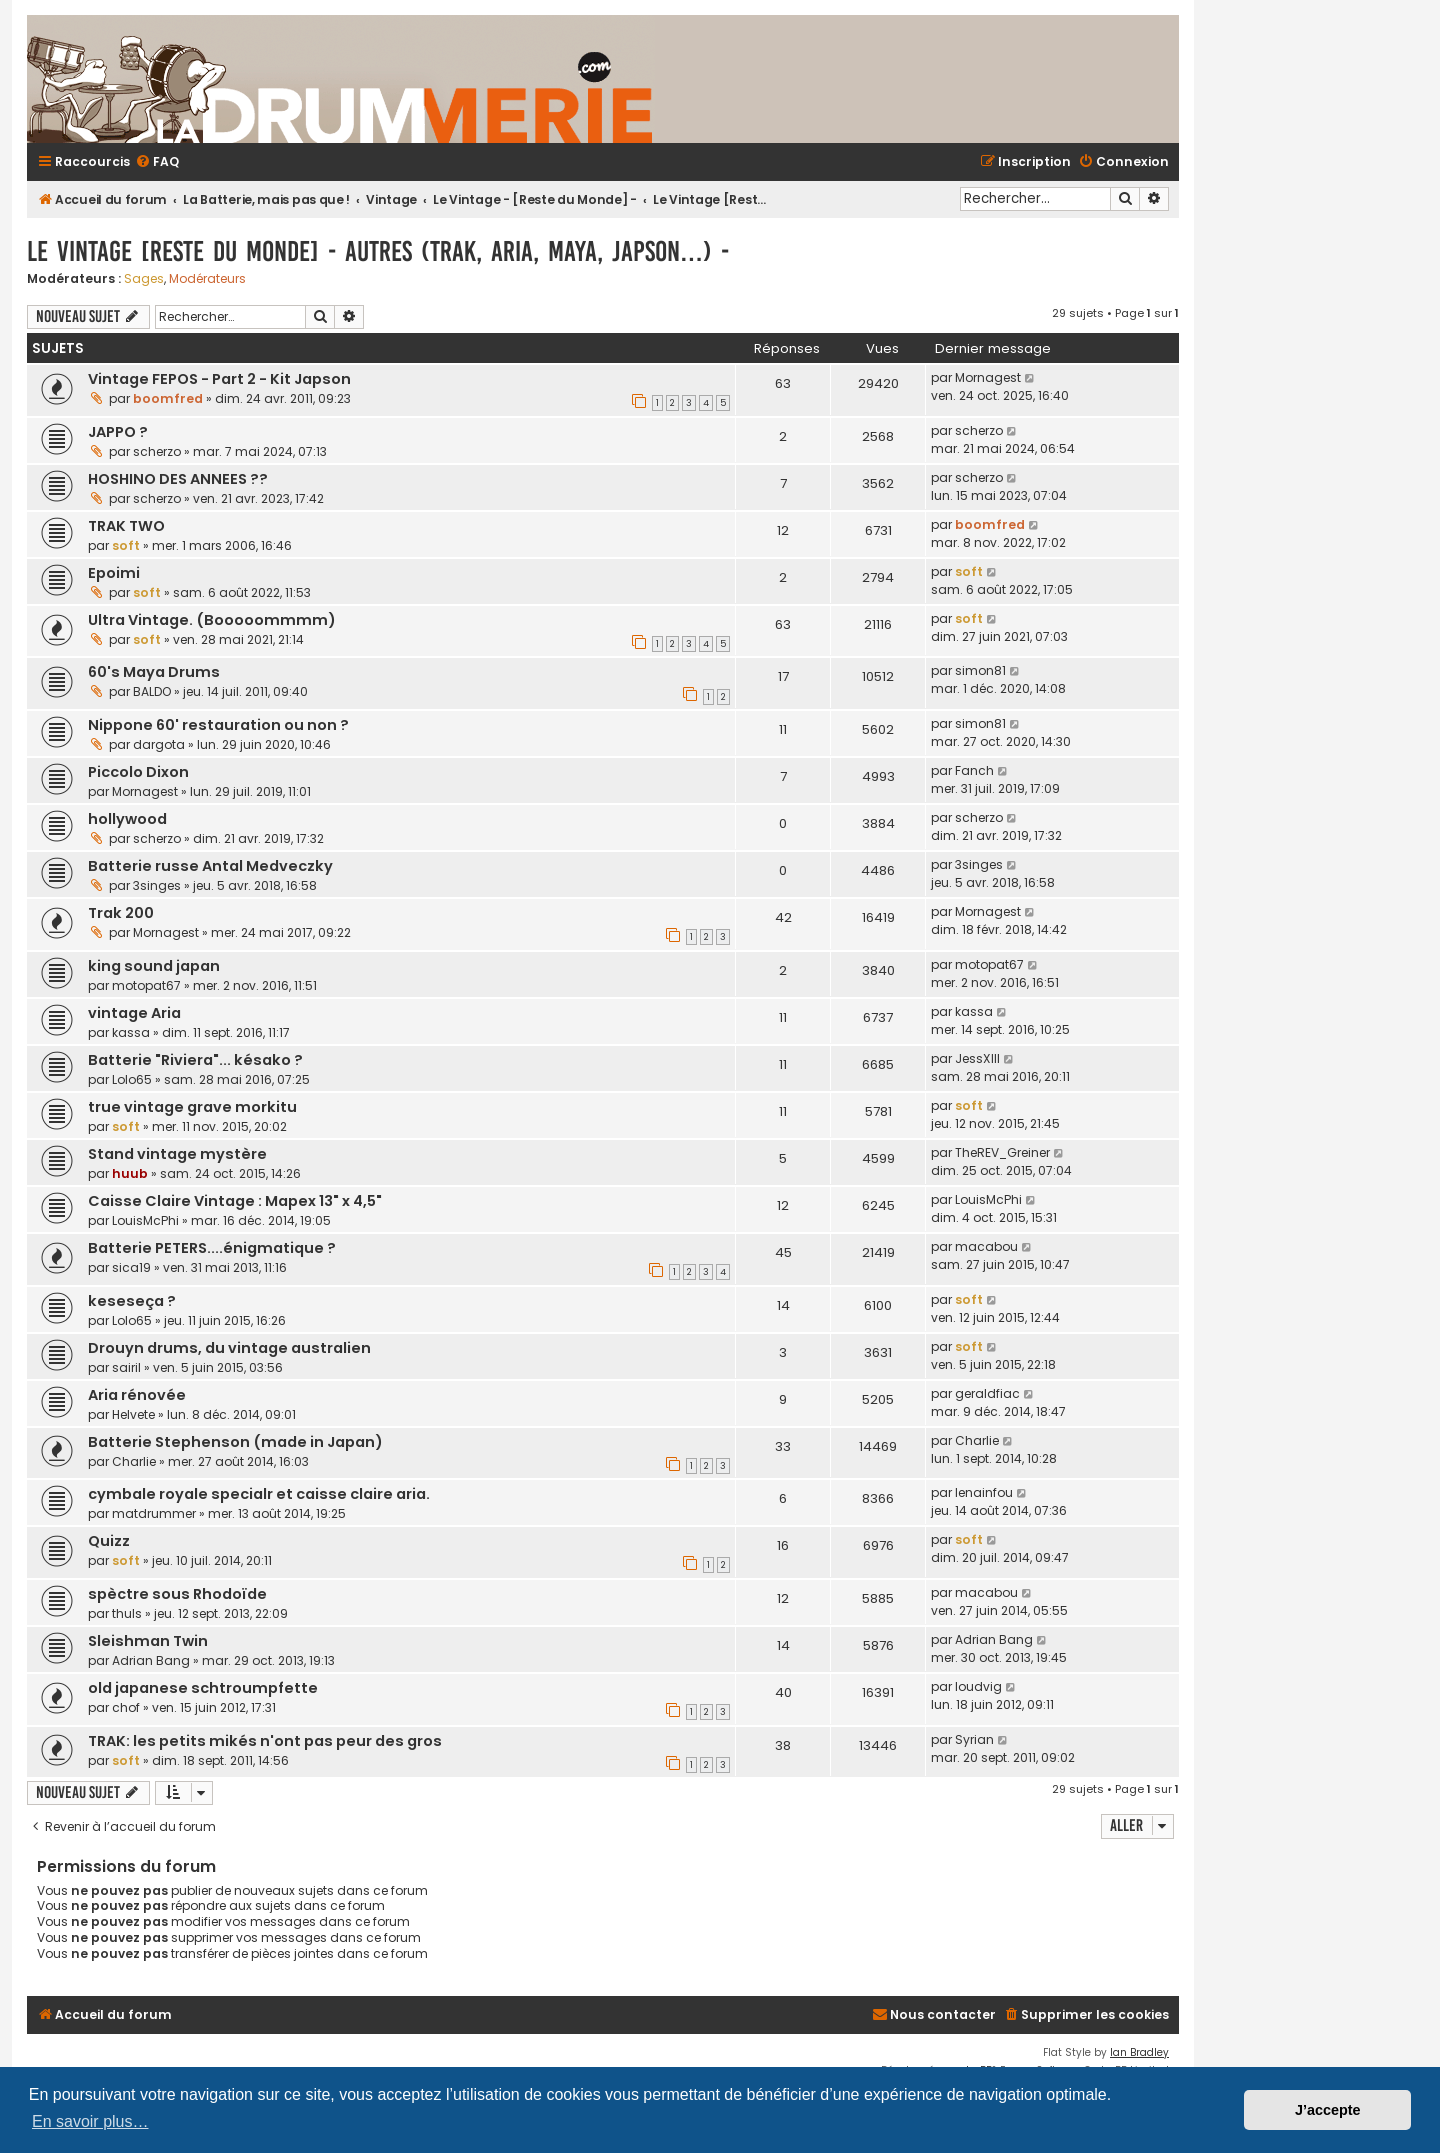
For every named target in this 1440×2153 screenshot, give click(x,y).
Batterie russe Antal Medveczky (210, 866)
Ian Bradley (1139, 2052)
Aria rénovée (137, 1395)
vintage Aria (134, 1013)
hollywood (127, 819)
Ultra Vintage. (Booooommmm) (212, 620)
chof (126, 1707)
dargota (159, 744)
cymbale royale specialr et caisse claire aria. (259, 1494)
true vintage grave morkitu (192, 1107)
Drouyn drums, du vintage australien (229, 1348)
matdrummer (154, 1513)
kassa (131, 1032)
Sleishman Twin (148, 1641)
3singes (157, 885)
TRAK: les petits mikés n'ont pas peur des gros (265, 1741)
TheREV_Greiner (1002, 1152)
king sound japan (154, 966)
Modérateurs (207, 279)
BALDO (152, 691)
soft (126, 545)
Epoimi (114, 573)
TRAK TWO (126, 526)
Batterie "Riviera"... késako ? (195, 1060)
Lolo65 (132, 1079)
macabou (986, 1246)
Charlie (134, 1461)
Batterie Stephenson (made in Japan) (235, 1442)
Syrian (974, 1739)
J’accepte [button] (1328, 2110)
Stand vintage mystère (177, 1154)
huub (130, 1173)
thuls (127, 1613)
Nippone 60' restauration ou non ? (218, 725)
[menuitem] (157, 162)
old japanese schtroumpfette (203, 1688)
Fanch (974, 770)
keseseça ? (132, 1301)
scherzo (157, 451)
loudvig (978, 1686)
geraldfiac (987, 1393)
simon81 (980, 670)
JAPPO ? (118, 432)
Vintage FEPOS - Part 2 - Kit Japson (219, 379)
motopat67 (146, 985)
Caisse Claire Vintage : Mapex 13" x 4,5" (235, 1201)
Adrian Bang (151, 1660)
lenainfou (984, 1492)
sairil (126, 1367)
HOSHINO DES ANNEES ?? (178, 479)
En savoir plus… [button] (90, 2121)
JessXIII (977, 1058)
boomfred (168, 398)
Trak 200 (121, 913)
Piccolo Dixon (138, 772)
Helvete (133, 1414)
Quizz (109, 1541)
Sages (144, 279)
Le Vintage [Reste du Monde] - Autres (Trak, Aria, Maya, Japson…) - (378, 251)
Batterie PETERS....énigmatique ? (212, 1248)
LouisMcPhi (145, 1220)
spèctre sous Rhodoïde (177, 1594)
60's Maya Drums (154, 672)
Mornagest (988, 377)
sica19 (131, 1267)
